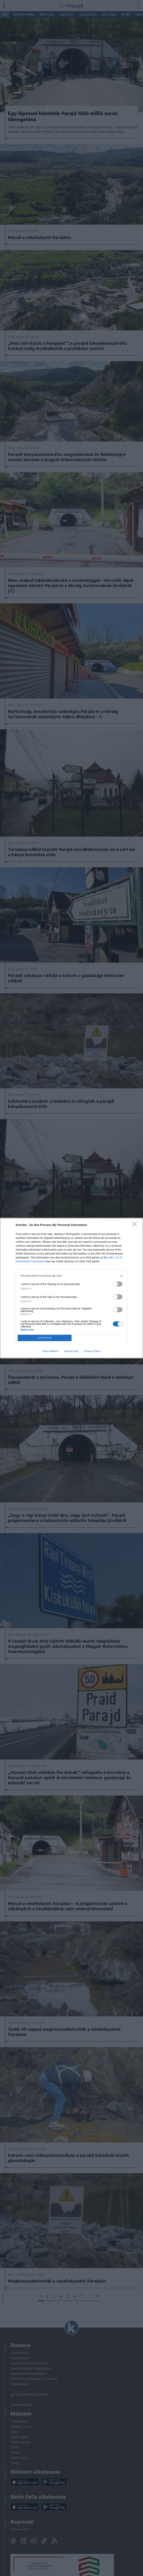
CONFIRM (45, 1337)
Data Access (71, 1351)
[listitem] (71, 1276)
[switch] (118, 1284)
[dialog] (71, 1288)
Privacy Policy (92, 1351)
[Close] (135, 1225)
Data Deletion (50, 1351)
